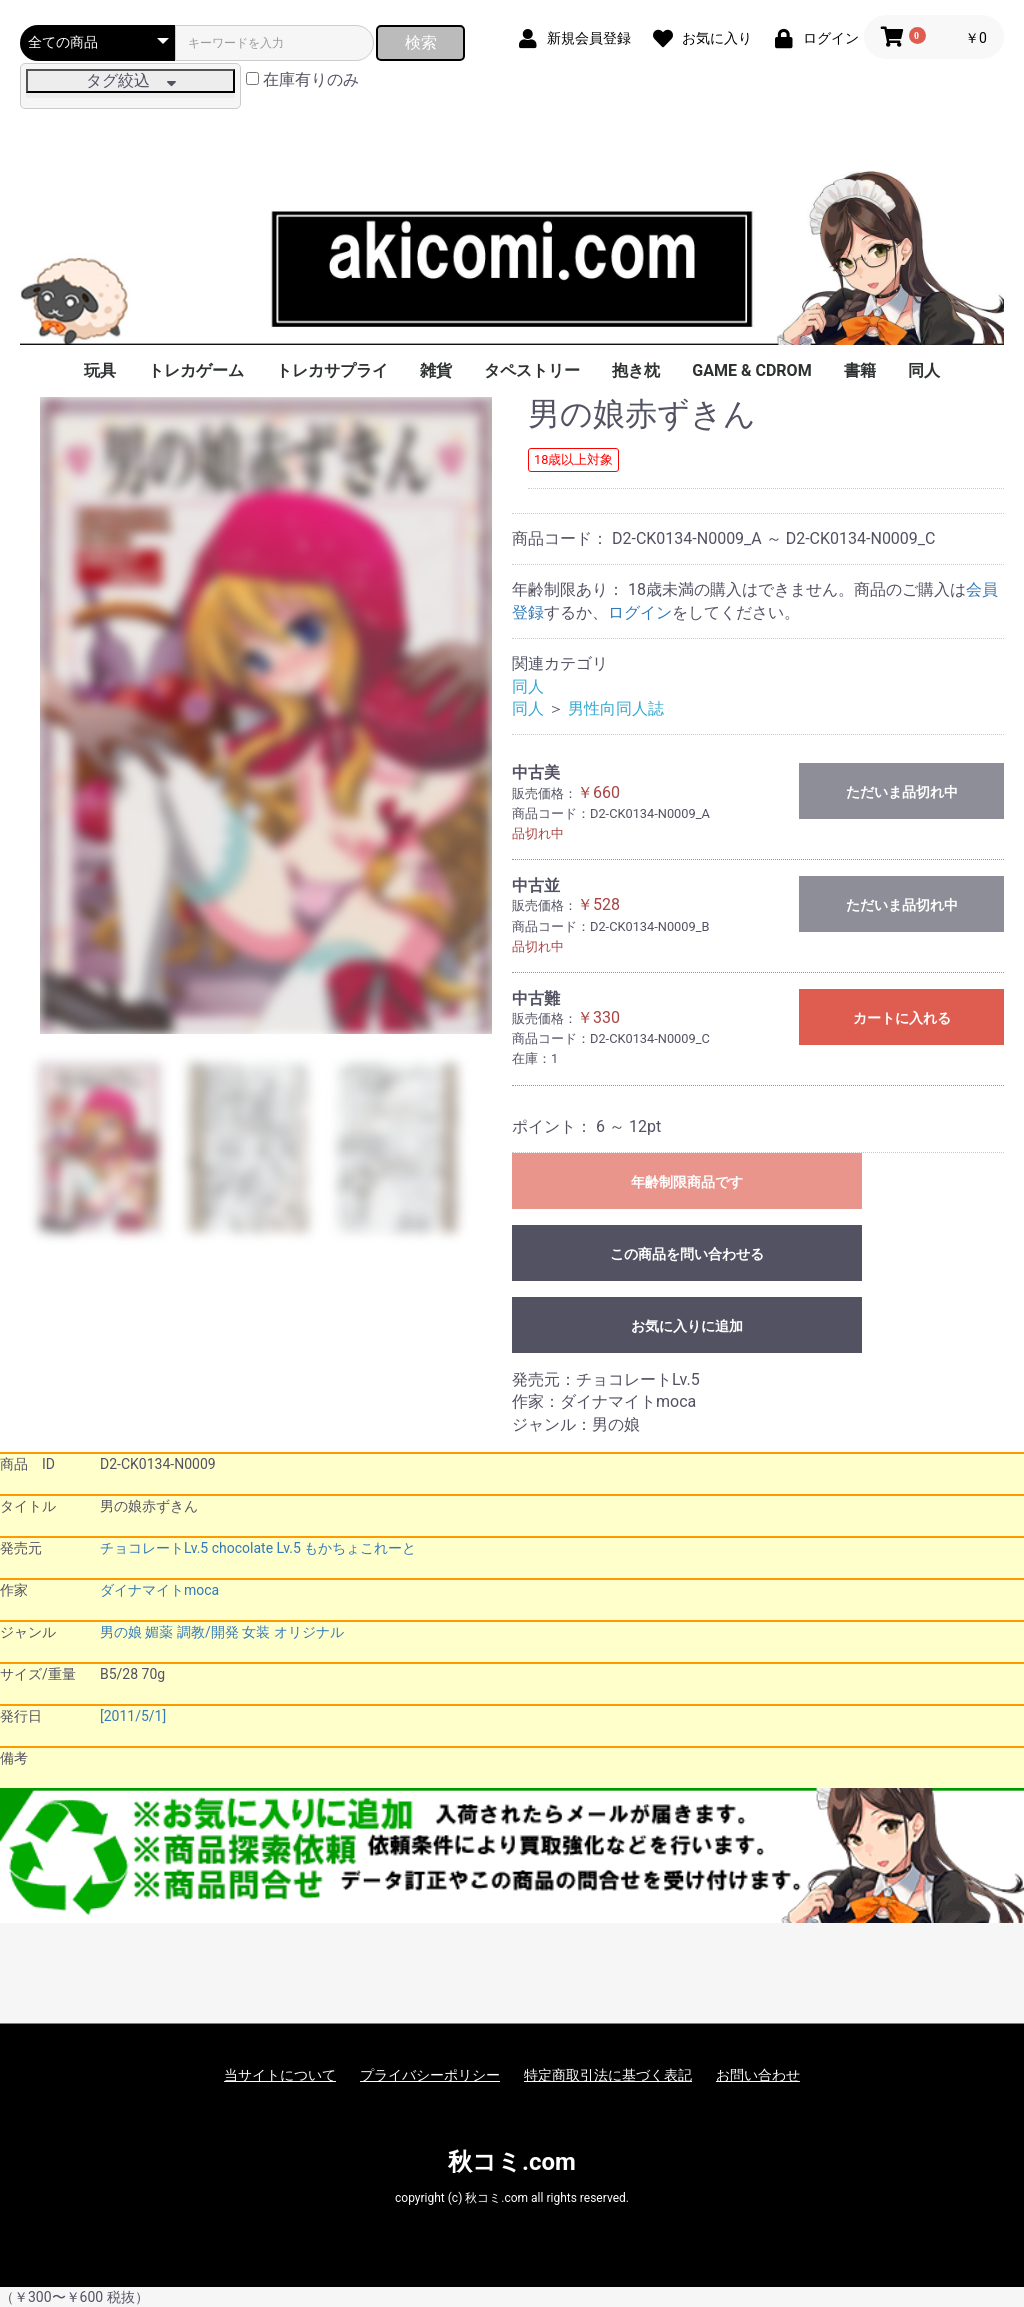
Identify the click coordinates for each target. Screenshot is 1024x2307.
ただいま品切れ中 (902, 792)
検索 (421, 42)
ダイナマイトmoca (159, 1590)
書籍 (860, 370)
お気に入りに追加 (687, 1326)
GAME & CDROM (751, 370)
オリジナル (309, 1632)
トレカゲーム (196, 370)
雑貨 (436, 370)
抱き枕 (636, 370)
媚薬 (159, 1632)
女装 (256, 1632)
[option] (266, 715)
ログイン (640, 612)
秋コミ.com (512, 2162)
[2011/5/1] (133, 1716)
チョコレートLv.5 (154, 1548)
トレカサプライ (332, 370)
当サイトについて (280, 2075)
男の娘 (121, 1632)
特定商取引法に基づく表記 (608, 2075)
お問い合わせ (758, 2075)
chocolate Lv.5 (256, 1548)
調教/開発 (208, 1632)
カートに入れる (902, 1018)
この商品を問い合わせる (687, 1254)
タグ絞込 (131, 80)
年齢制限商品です (687, 1182)
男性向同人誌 (616, 708)
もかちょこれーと (360, 1548)
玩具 (100, 370)
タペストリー (532, 370)
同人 (924, 370)
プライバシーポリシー (430, 2075)
